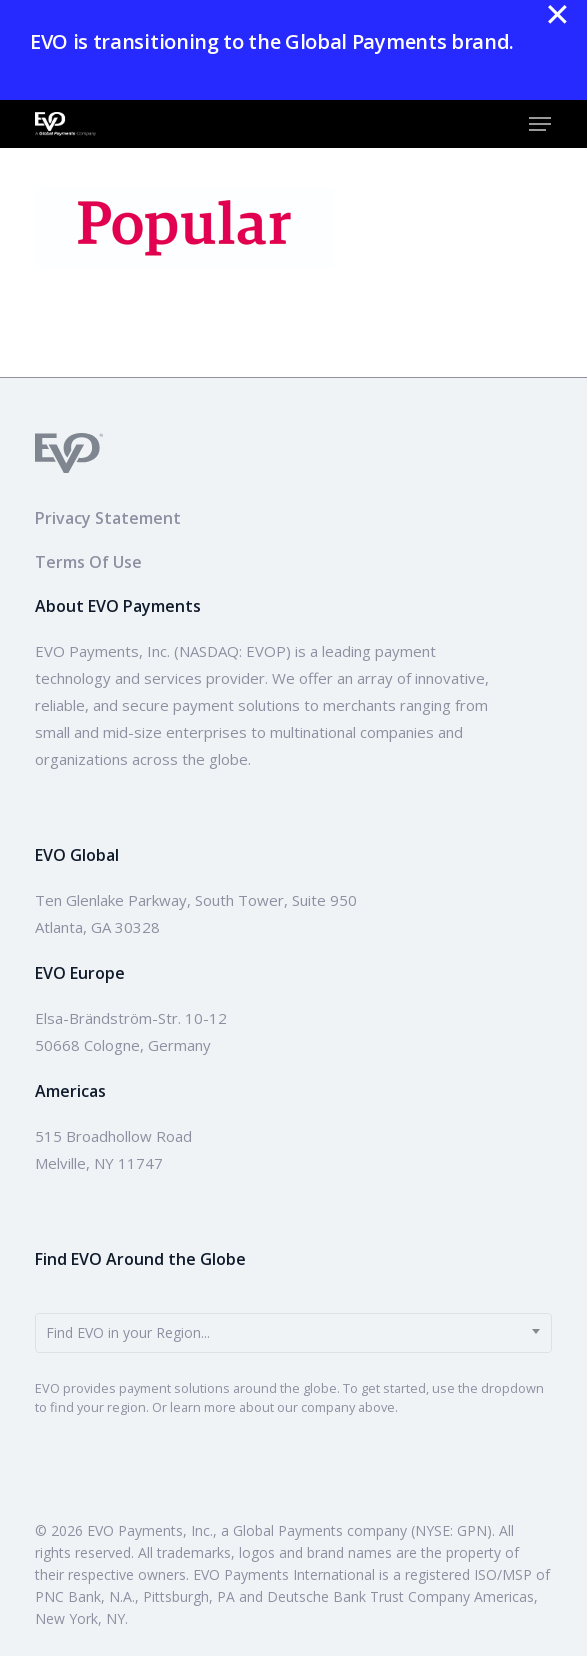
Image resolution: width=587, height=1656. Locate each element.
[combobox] (293, 1333)
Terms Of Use (88, 562)
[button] (540, 124)
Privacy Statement (108, 518)
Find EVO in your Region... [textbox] (128, 1332)
